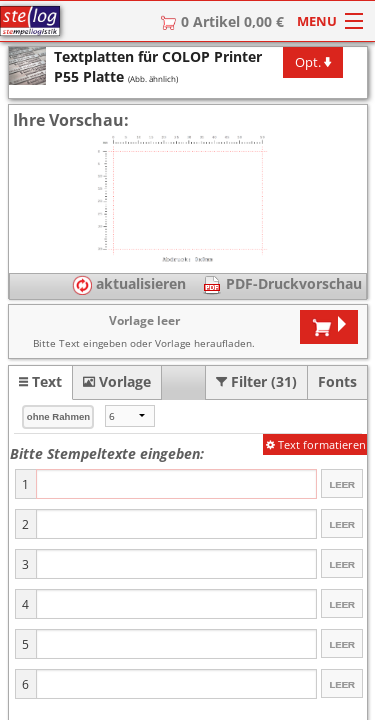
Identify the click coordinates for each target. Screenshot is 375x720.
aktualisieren (129, 283)
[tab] (40, 382)
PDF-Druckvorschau (292, 283)
